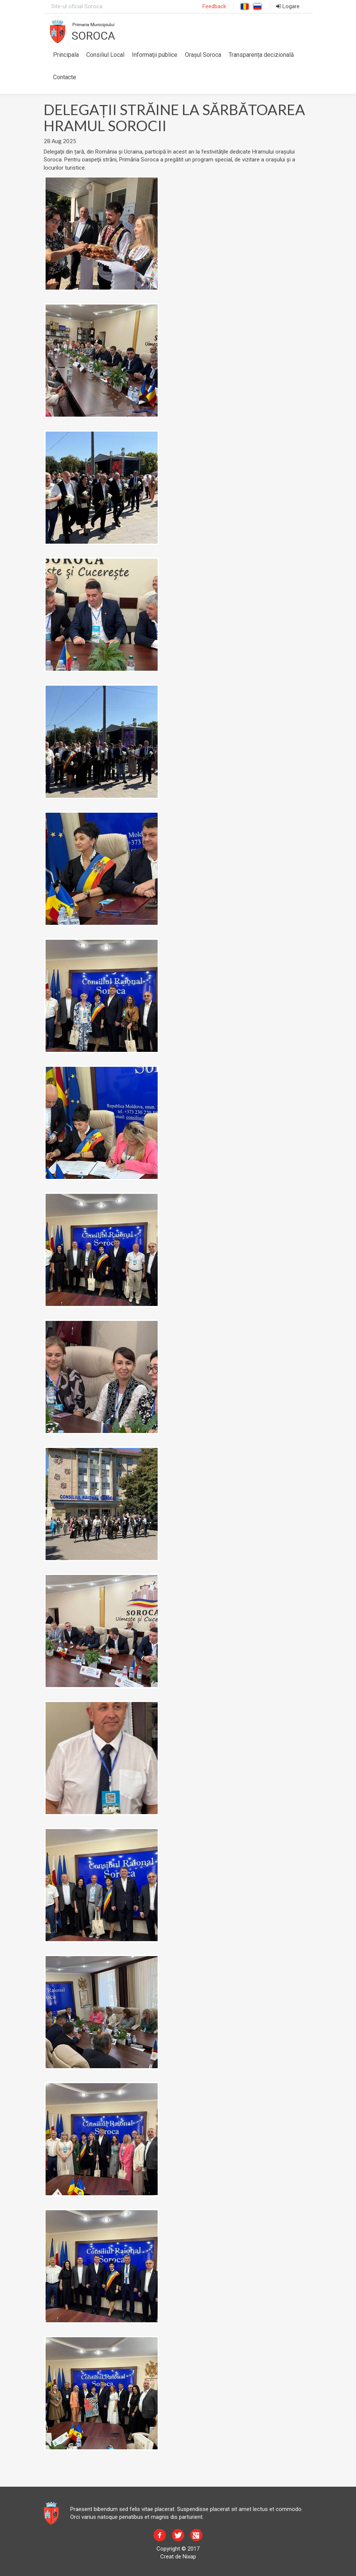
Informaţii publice (154, 54)
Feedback (214, 6)
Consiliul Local (105, 54)
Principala (66, 54)
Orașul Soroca (203, 54)
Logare (288, 6)
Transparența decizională (261, 54)
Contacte (64, 77)
